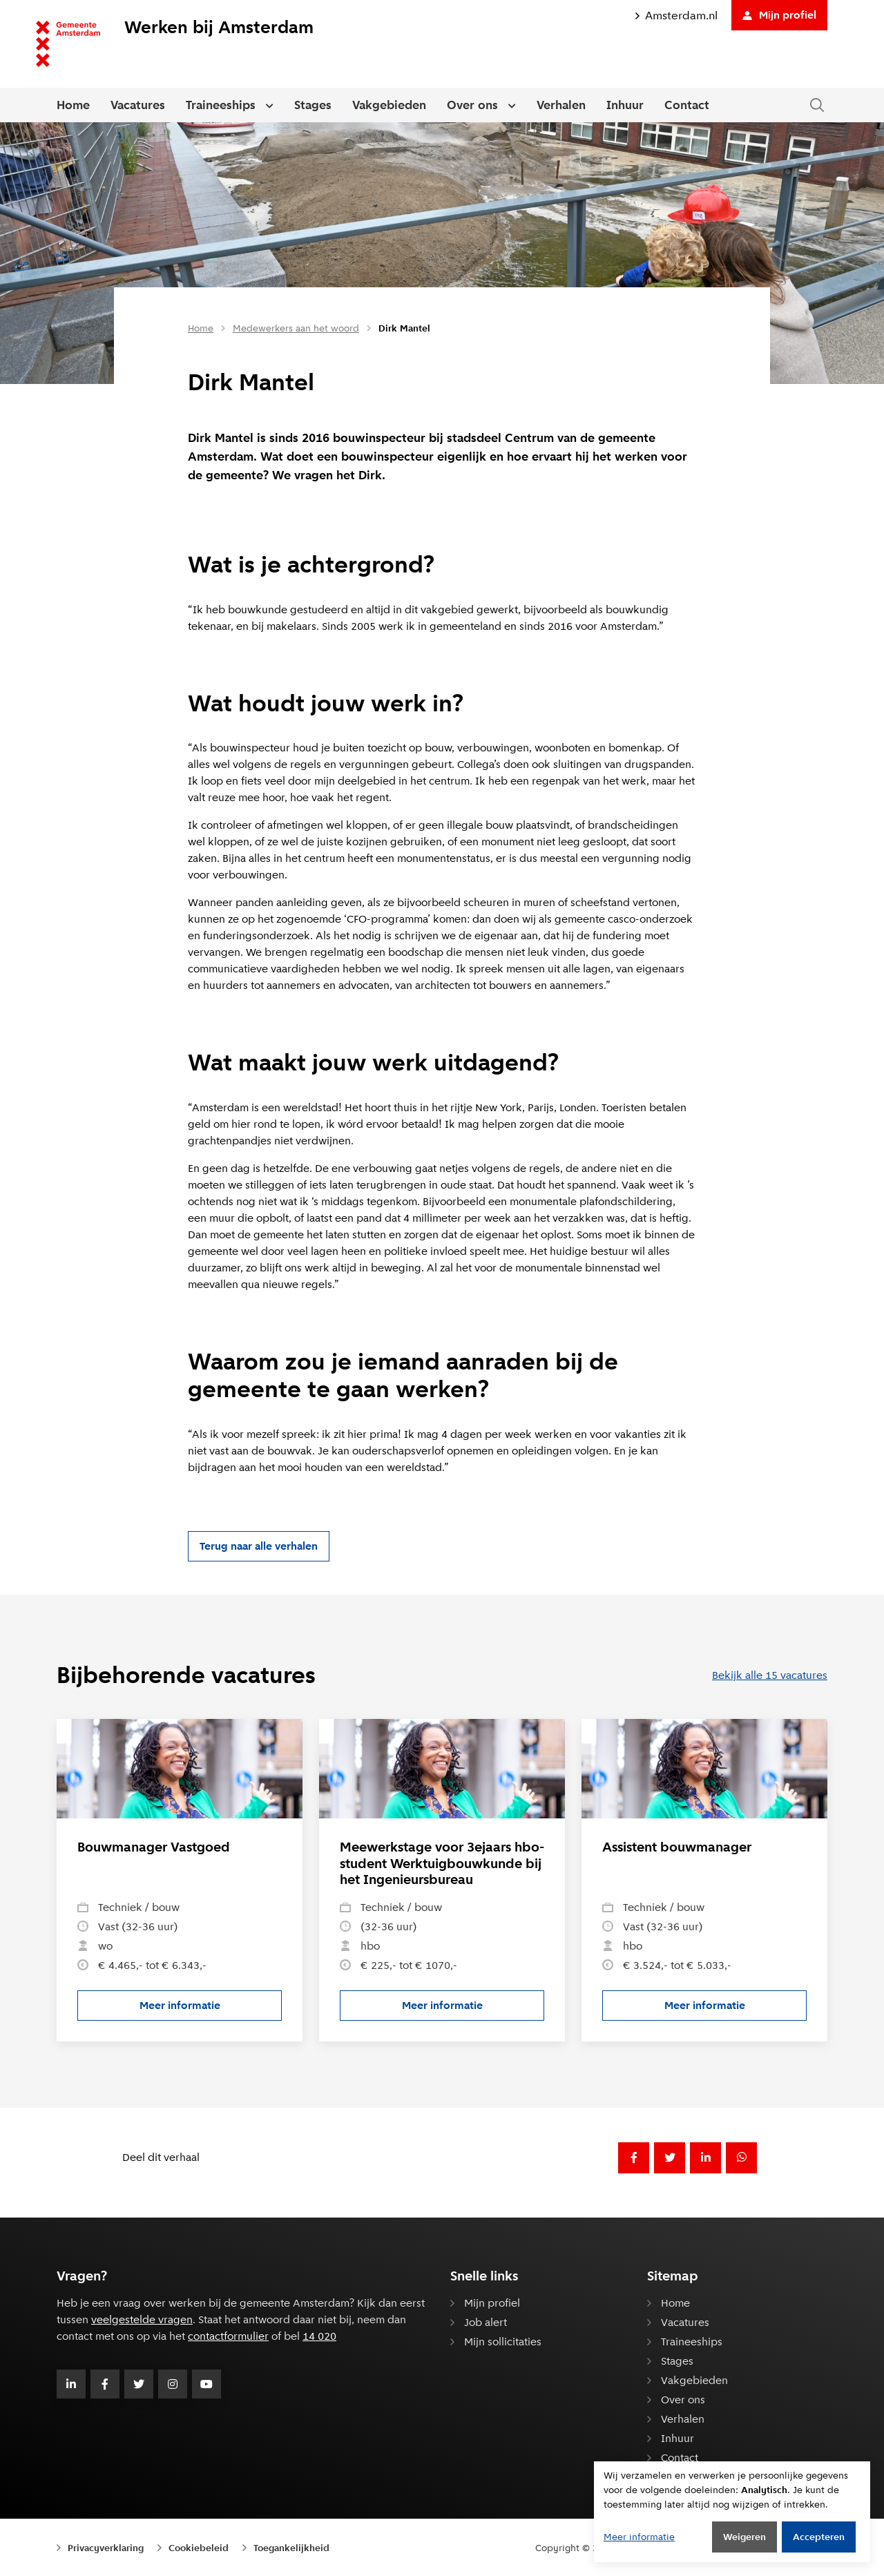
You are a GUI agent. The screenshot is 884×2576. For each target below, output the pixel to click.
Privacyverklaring (106, 2547)
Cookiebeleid (199, 2547)
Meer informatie (211, 2008)
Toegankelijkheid (291, 2547)
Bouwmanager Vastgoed (153, 1847)
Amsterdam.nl (676, 15)
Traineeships (221, 105)
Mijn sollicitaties (502, 2341)
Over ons (472, 105)
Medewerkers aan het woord (296, 328)
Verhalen (561, 105)
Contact (686, 105)
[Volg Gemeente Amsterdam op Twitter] (138, 2384)
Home (73, 105)
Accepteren (819, 2536)
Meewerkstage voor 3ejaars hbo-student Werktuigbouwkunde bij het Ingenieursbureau (442, 1863)
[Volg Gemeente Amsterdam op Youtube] (206, 2384)
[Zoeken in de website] (817, 105)
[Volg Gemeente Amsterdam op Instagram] (172, 2384)
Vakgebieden (389, 105)
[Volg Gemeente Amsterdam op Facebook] (104, 2384)
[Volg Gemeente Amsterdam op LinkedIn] (71, 2384)
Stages (313, 105)
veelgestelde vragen (142, 2319)
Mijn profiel (779, 15)
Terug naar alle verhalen (259, 1546)
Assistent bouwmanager (676, 1847)
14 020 (319, 2336)
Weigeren (744, 2536)
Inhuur (625, 105)
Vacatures (137, 105)
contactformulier (228, 2336)
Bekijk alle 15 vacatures (769, 1675)
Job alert (485, 2322)
